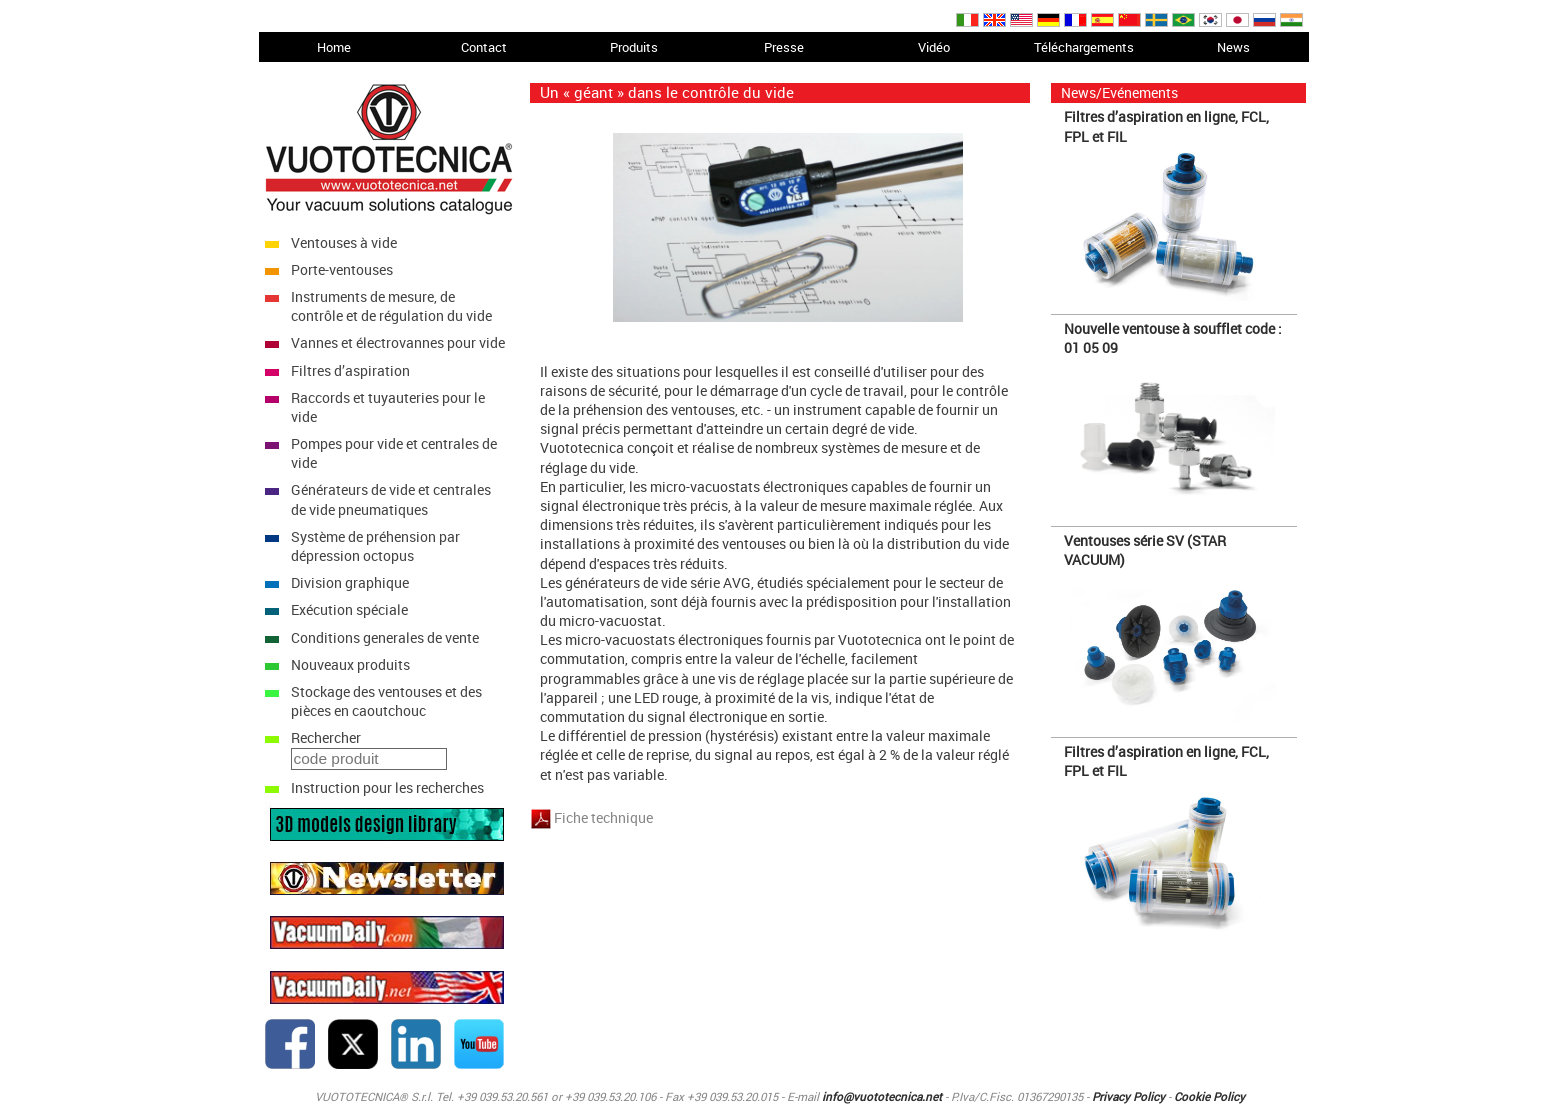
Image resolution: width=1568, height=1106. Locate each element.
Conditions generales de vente (385, 637)
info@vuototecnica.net (882, 1096)
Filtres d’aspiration (350, 370)
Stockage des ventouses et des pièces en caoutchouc (386, 701)
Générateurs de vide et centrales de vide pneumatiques (391, 499)
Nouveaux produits (350, 664)
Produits (634, 47)
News (1233, 47)
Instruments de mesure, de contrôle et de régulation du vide (391, 306)
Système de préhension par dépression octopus (375, 546)
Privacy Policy (1128, 1096)
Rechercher (326, 737)
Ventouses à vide (344, 242)
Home (334, 47)
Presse (784, 47)
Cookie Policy (1209, 1096)
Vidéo (934, 47)
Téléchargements (1084, 47)
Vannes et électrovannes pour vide (398, 342)
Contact (484, 47)
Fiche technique (603, 817)
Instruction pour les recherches (387, 787)
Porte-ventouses (342, 269)
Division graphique (350, 582)
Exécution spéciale (349, 609)
